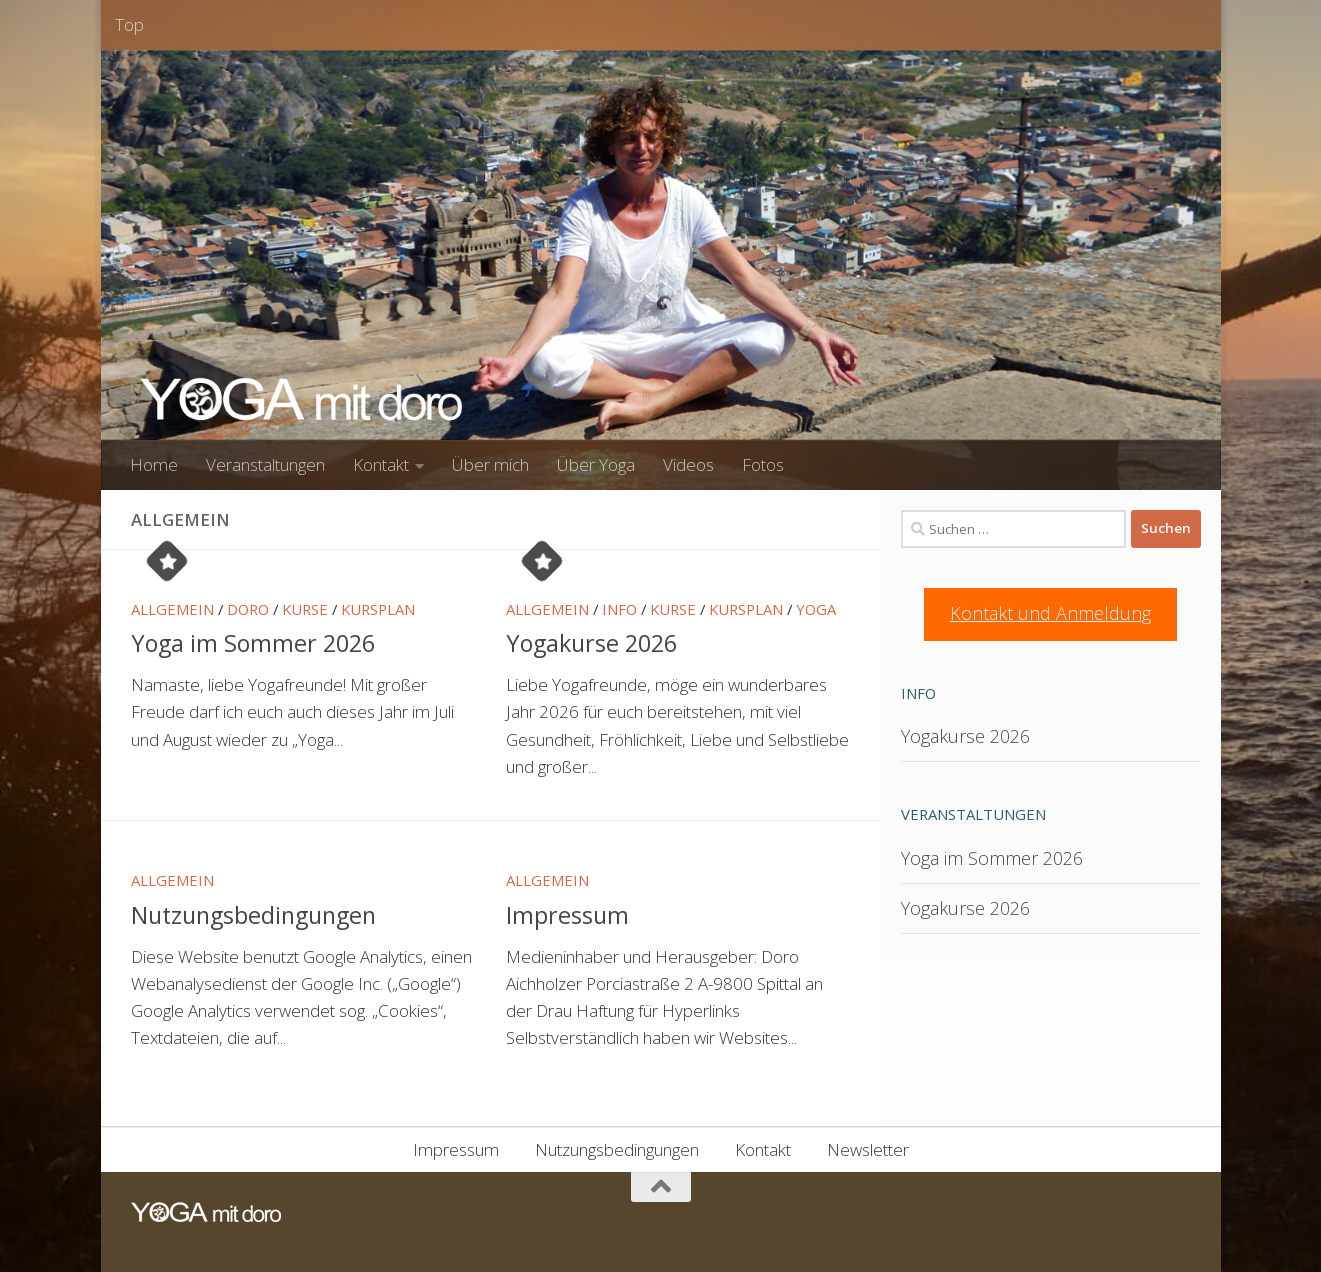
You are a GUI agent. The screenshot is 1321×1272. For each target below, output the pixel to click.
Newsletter (868, 1149)
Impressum (567, 915)
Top (129, 24)
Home (154, 464)
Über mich (490, 464)
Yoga (816, 609)
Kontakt (381, 464)
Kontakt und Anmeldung (1050, 613)
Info (619, 609)
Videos (688, 464)
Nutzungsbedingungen (253, 915)
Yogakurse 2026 (591, 643)
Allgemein (172, 609)
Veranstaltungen (265, 464)
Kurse (305, 609)
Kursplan (378, 609)
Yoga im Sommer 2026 (253, 643)
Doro (248, 609)
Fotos (763, 464)
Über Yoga (596, 464)
